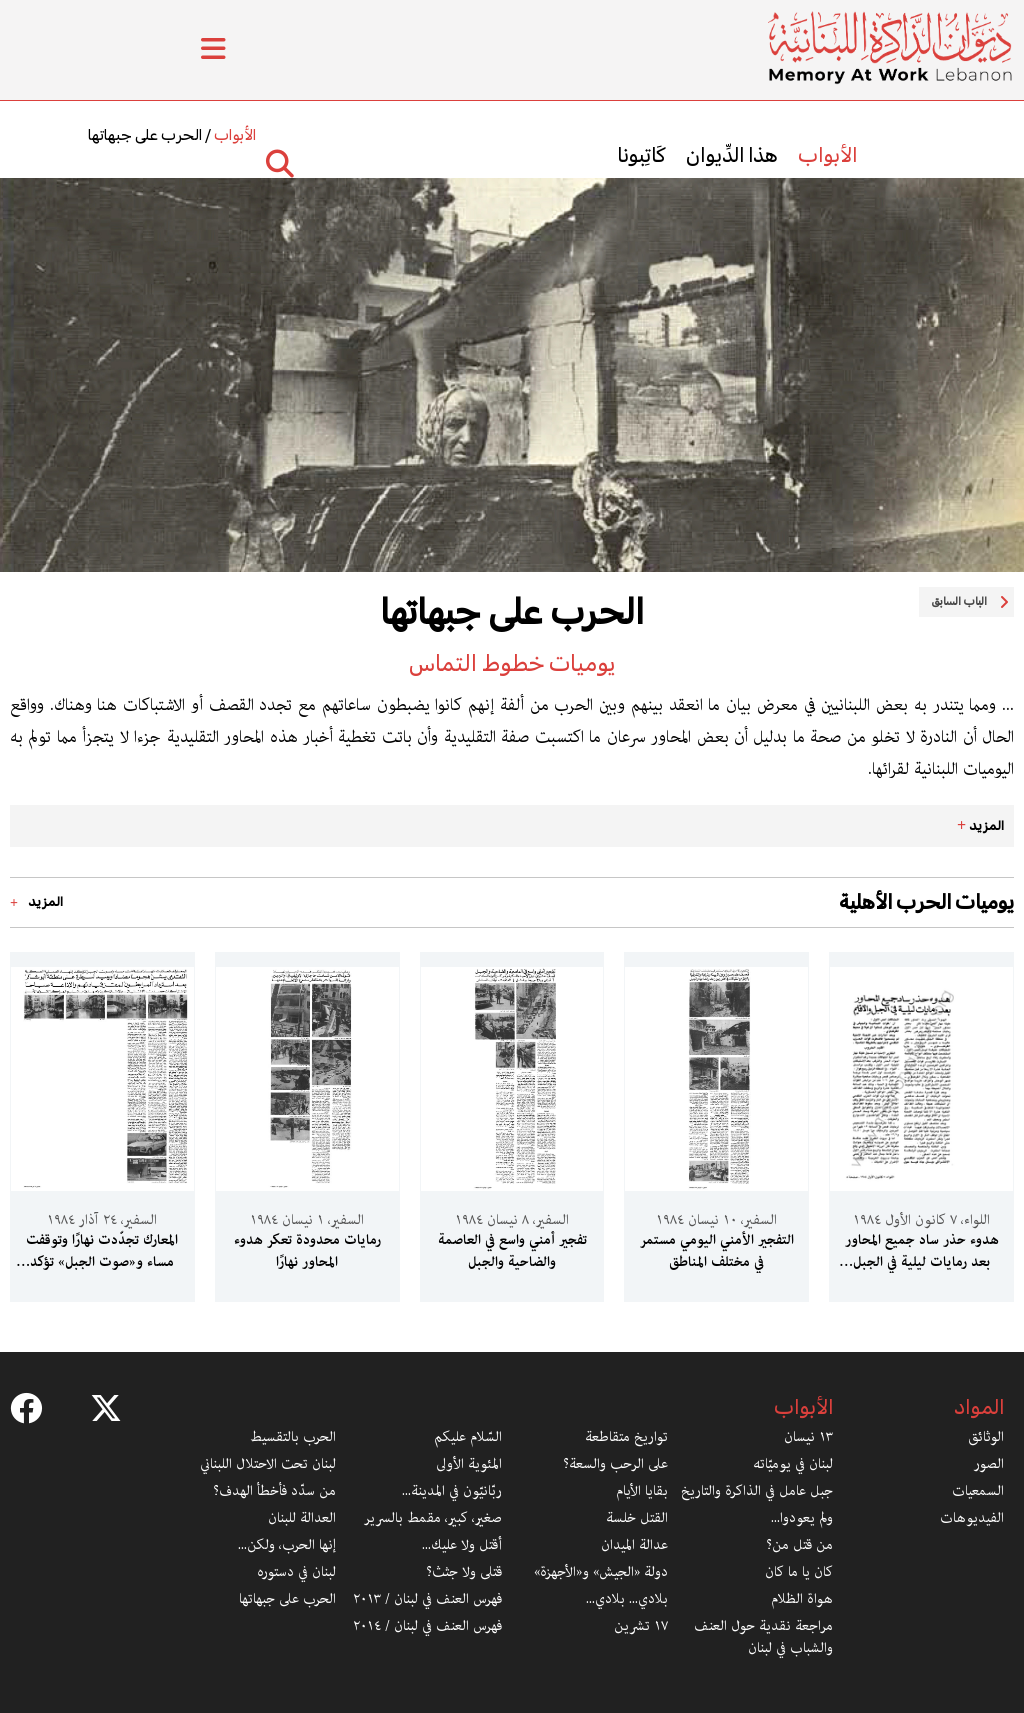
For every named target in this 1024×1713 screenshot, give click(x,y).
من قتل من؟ (799, 1545)
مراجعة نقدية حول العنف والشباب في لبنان (763, 1637)
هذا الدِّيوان (732, 154)
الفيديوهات (972, 1518)
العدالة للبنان (302, 1518)
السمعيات (978, 1491)
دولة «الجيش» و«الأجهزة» (601, 1572)
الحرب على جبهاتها (145, 135)
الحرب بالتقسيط (293, 1437)
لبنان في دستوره (296, 1572)
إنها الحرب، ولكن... (287, 1545)
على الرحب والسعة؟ (615, 1464)
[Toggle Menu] (213, 49)
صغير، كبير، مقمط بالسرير (433, 1518)
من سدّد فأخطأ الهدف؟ (274, 1491)
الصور (989, 1464)
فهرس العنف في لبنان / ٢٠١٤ (427, 1626)
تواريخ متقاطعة (626, 1437)
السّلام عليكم (468, 1437)
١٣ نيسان (808, 1437)
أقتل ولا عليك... (462, 1545)
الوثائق (986, 1437)
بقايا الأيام (642, 1491)
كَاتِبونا (641, 154)
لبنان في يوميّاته (793, 1464)
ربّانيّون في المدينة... (452, 1491)
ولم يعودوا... (802, 1518)
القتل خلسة (637, 1518)
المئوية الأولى (469, 1464)
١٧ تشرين (641, 1626)
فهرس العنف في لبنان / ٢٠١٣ (427, 1599)
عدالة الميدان (634, 1545)
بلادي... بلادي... (627, 1599)
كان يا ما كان (799, 1572)
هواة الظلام (802, 1599)
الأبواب (827, 154)
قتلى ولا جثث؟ (464, 1572)
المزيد (980, 825)
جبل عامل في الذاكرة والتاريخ (757, 1491)
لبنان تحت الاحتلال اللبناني (268, 1464)
